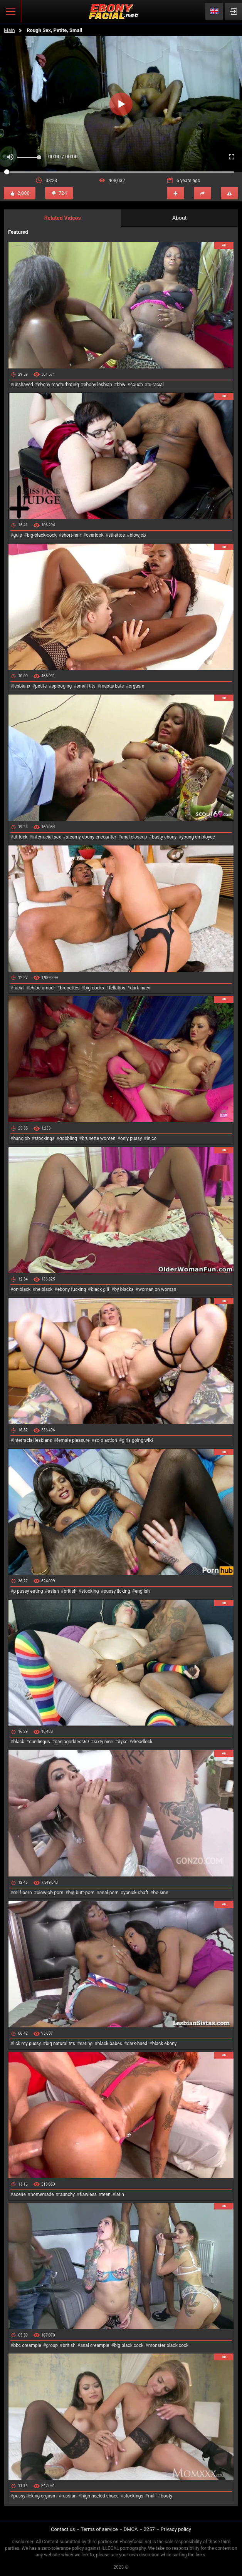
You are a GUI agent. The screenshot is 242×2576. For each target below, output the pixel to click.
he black (44, 1289)
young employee (198, 837)
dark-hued (140, 988)
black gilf (100, 1289)
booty (166, 2496)
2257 (149, 2529)
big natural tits (60, 2043)
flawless (88, 2194)
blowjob (138, 535)
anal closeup (134, 837)
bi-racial (156, 384)
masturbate (112, 686)
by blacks (123, 1289)
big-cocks (94, 988)
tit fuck (20, 837)
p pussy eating (28, 1591)
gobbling (68, 1138)
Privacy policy (176, 2529)
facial (18, 988)
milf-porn (22, 1892)
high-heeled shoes (100, 2496)
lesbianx (21, 686)
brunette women (99, 1138)
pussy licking (117, 1591)
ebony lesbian (98, 384)
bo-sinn (160, 1892)
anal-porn (109, 1892)
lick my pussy (27, 2043)
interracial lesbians (32, 1440)
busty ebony (164, 837)
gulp (17, 535)
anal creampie (94, 2345)
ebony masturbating (58, 384)
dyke (123, 1741)
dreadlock (142, 1741)
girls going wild (137, 1440)
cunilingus (39, 1741)
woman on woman (157, 1289)
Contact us (63, 2529)
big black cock (128, 2345)
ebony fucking (71, 1289)
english (142, 1591)
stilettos (116, 535)
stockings (45, 1138)
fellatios (117, 988)
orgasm (137, 686)
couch (136, 384)
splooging (62, 686)
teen (105, 2194)
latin (119, 2194)
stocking (90, 1591)
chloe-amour (42, 988)
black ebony (164, 2043)
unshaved (23, 384)
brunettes (69, 988)
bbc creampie (27, 2345)
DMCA (131, 2529)
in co (152, 1138)
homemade (42, 2194)
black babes (109, 2043)
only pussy (131, 1138)
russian (68, 2496)
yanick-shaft (135, 1892)
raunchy (67, 2194)
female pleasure (73, 1440)
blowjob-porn (50, 1892)
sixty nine (103, 1741)
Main (9, 30)
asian (53, 1591)
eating (86, 2043)
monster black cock (168, 2345)
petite (41, 686)
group (52, 2345)
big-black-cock (42, 535)
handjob (21, 1138)
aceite (19, 2194)
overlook (95, 535)
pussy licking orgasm (35, 2496)
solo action (105, 1440)
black (18, 1741)
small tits (86, 686)
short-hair (71, 535)
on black (21, 1289)
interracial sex (46, 837)
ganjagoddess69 (72, 1741)
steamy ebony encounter (91, 837)
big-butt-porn (81, 1892)
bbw (121, 384)
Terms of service (99, 2529)
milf (152, 2496)
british (70, 1591)
